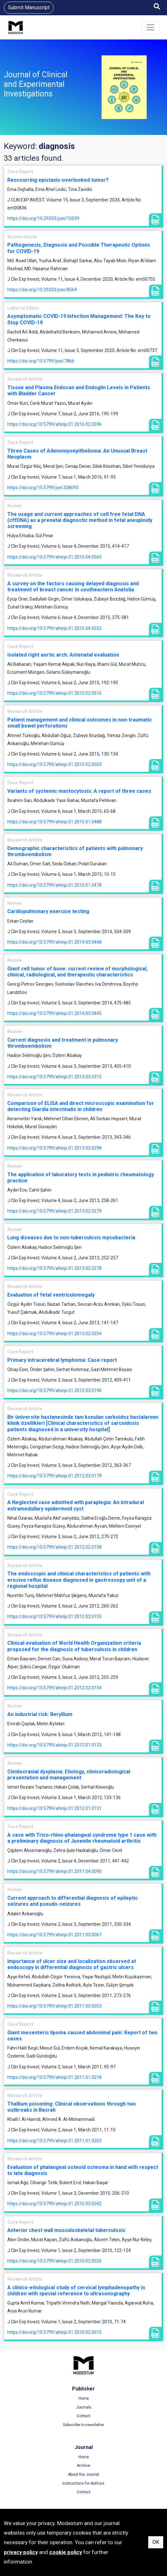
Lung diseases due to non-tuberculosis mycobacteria (71, 1238)
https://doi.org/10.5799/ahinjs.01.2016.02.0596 (54, 424)
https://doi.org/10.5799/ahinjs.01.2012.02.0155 (54, 1616)
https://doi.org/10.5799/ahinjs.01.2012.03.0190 (54, 1390)
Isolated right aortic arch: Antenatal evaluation (63, 655)
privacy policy (21, 2552)
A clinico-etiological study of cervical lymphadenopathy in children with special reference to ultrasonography (76, 2290)
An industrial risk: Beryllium (39, 1714)
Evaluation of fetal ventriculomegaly (51, 1295)
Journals (83, 2407)
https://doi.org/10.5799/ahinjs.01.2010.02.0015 (54, 2332)
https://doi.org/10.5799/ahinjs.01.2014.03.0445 (54, 1013)
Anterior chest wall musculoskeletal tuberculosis (66, 2230)
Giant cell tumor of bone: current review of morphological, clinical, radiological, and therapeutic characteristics (77, 972)
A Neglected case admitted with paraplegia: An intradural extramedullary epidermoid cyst (75, 1505)
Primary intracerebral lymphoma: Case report (62, 1360)
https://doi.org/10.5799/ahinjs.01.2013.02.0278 (54, 1268)
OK (155, 2542)
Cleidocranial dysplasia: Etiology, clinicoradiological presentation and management (68, 1775)
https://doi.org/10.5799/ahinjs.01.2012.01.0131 (54, 1808)
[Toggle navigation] (150, 27)
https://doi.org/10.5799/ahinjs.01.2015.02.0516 (54, 693)
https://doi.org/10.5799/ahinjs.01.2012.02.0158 (54, 1547)
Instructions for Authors (83, 2483)
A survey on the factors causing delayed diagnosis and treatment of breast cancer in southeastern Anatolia (73, 587)
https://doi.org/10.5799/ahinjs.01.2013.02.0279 (54, 1211)
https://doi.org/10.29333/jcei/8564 (42, 289)
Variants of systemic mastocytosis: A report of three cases (79, 791)
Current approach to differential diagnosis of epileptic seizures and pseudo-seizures (72, 1901)
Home (83, 2398)
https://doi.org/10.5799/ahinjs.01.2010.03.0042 (54, 2203)
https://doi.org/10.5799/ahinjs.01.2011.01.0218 (54, 2077)
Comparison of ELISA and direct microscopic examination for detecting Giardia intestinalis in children (80, 1106)
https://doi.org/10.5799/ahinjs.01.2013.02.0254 (54, 1333)
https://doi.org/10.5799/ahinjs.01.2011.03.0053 (54, 2006)
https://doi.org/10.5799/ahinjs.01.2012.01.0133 (54, 1745)
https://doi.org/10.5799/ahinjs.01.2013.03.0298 (54, 1148)
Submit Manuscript (29, 7)
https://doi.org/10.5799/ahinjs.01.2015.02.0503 (54, 764)
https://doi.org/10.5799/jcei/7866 (40, 360)
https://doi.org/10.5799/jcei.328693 (42, 487)
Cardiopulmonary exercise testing (48, 911)
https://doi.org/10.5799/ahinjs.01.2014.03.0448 (54, 942)
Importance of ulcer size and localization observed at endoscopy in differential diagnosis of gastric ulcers (71, 1964)
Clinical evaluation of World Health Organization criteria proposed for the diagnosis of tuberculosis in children (74, 1646)
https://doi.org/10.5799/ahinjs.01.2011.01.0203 (54, 2140)
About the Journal (83, 2474)
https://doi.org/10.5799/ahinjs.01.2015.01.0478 (54, 885)
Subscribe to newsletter (83, 2425)
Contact (83, 2416)
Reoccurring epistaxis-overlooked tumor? (58, 180)
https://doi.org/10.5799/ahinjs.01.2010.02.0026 (54, 2260)
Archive (83, 2465)
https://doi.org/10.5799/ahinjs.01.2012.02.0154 (54, 1687)
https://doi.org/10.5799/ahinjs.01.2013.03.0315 (54, 1076)
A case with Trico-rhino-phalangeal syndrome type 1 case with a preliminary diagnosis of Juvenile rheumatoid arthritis (82, 1838)
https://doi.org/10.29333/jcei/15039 (43, 218)
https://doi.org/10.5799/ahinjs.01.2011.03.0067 (54, 1934)
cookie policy (65, 2552)
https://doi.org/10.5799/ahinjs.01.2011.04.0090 (54, 1871)
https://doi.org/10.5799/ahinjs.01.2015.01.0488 (54, 821)
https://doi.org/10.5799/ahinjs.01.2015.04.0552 (54, 628)
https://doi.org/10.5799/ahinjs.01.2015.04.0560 (54, 557)
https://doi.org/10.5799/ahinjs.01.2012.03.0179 (54, 1475)
